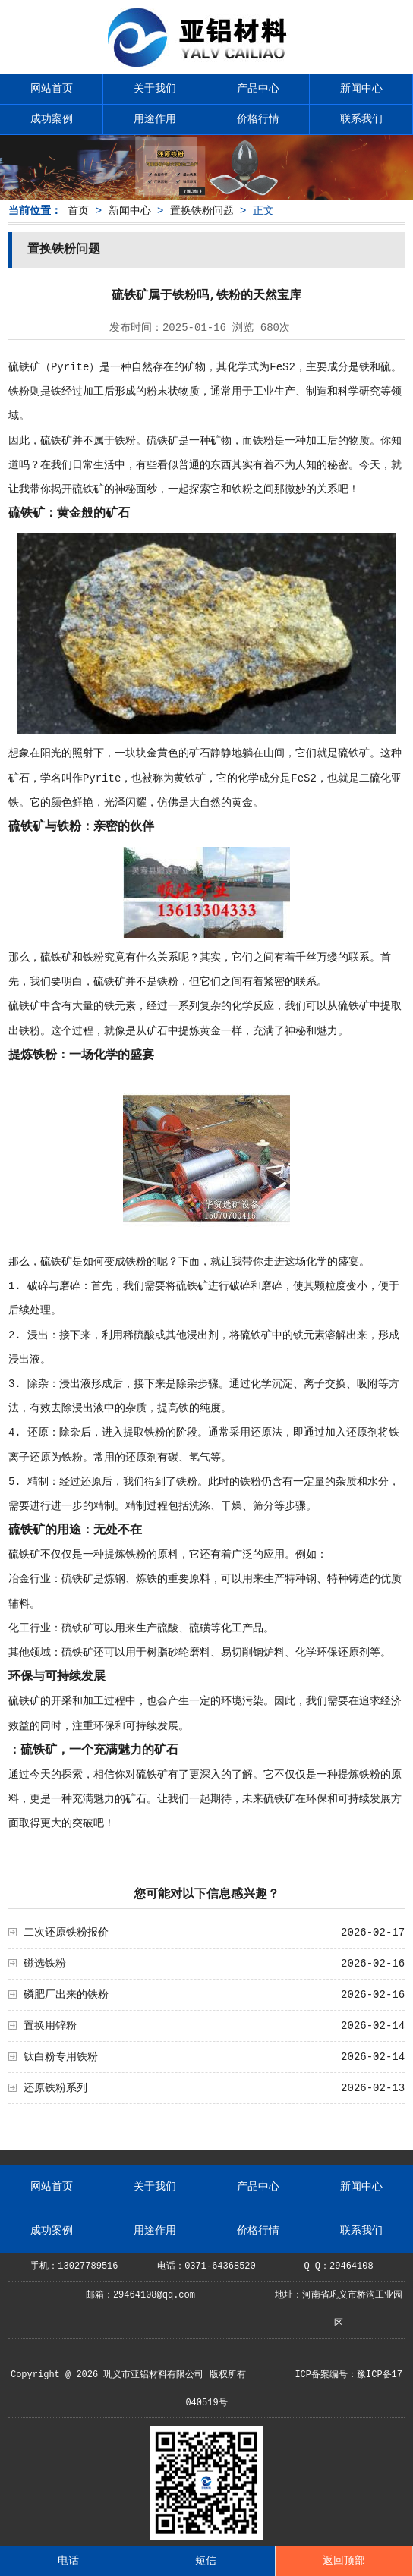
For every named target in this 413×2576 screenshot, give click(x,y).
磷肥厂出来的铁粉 (66, 1995)
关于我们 (155, 89)
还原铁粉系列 (55, 2088)
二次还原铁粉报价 (66, 1932)
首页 (78, 211)
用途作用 (155, 119)
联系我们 (361, 119)
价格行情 (258, 119)
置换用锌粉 (50, 2026)
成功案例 (51, 119)
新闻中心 (361, 89)
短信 (205, 2561)
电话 (68, 2561)
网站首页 (51, 89)
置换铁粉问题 (202, 211)
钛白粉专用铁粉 (61, 2057)
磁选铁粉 (45, 1964)
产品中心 (258, 89)
